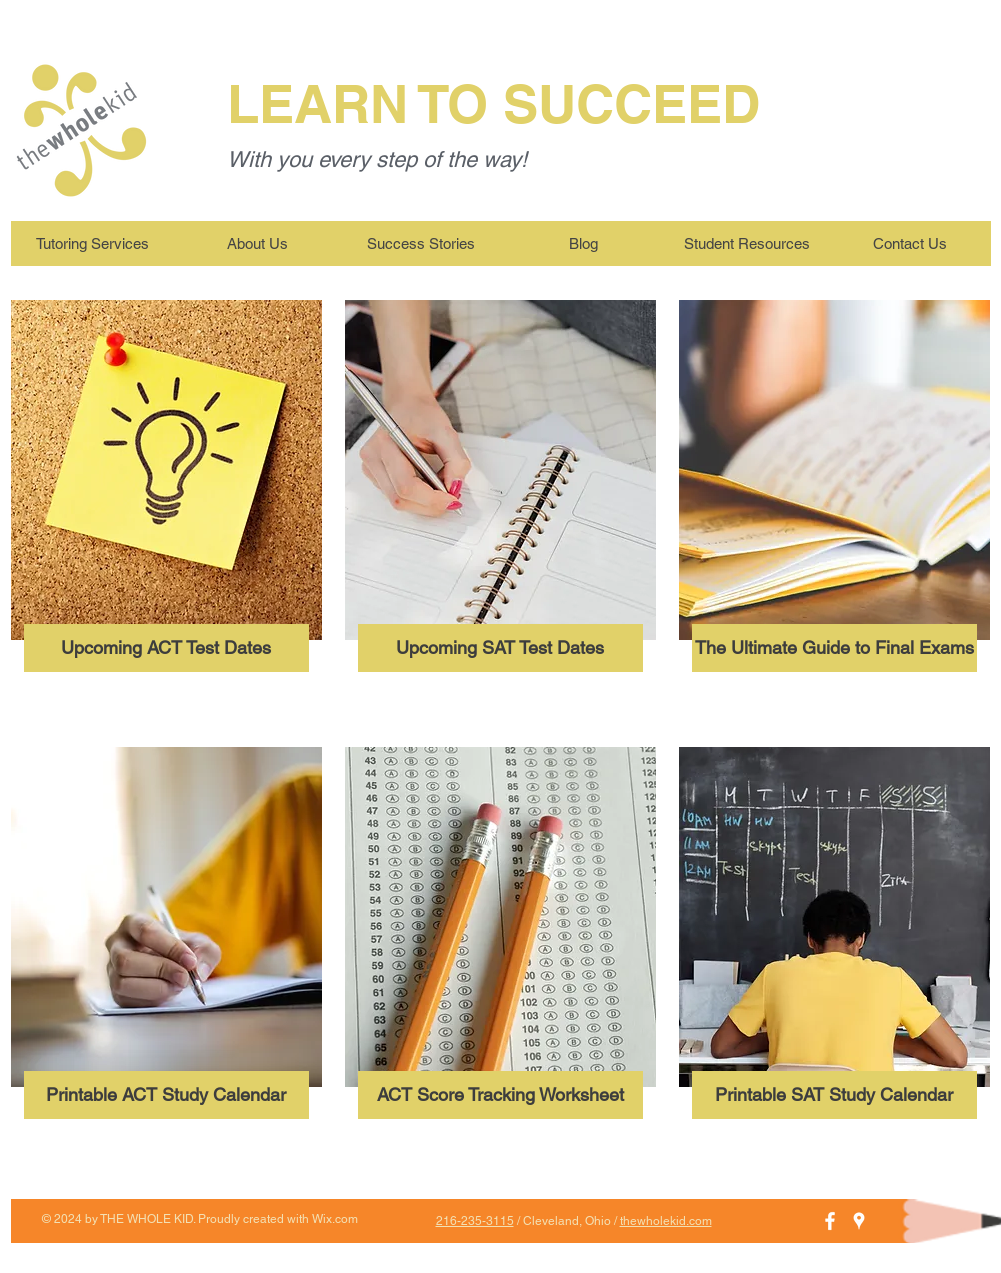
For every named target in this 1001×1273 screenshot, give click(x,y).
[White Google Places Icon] (859, 1221)
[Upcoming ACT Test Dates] (166, 648)
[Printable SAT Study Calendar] (834, 1095)
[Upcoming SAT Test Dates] (500, 648)
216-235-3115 (475, 1221)
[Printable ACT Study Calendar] (166, 1095)
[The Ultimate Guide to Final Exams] (834, 648)
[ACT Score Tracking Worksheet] (500, 1095)
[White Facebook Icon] (830, 1221)
